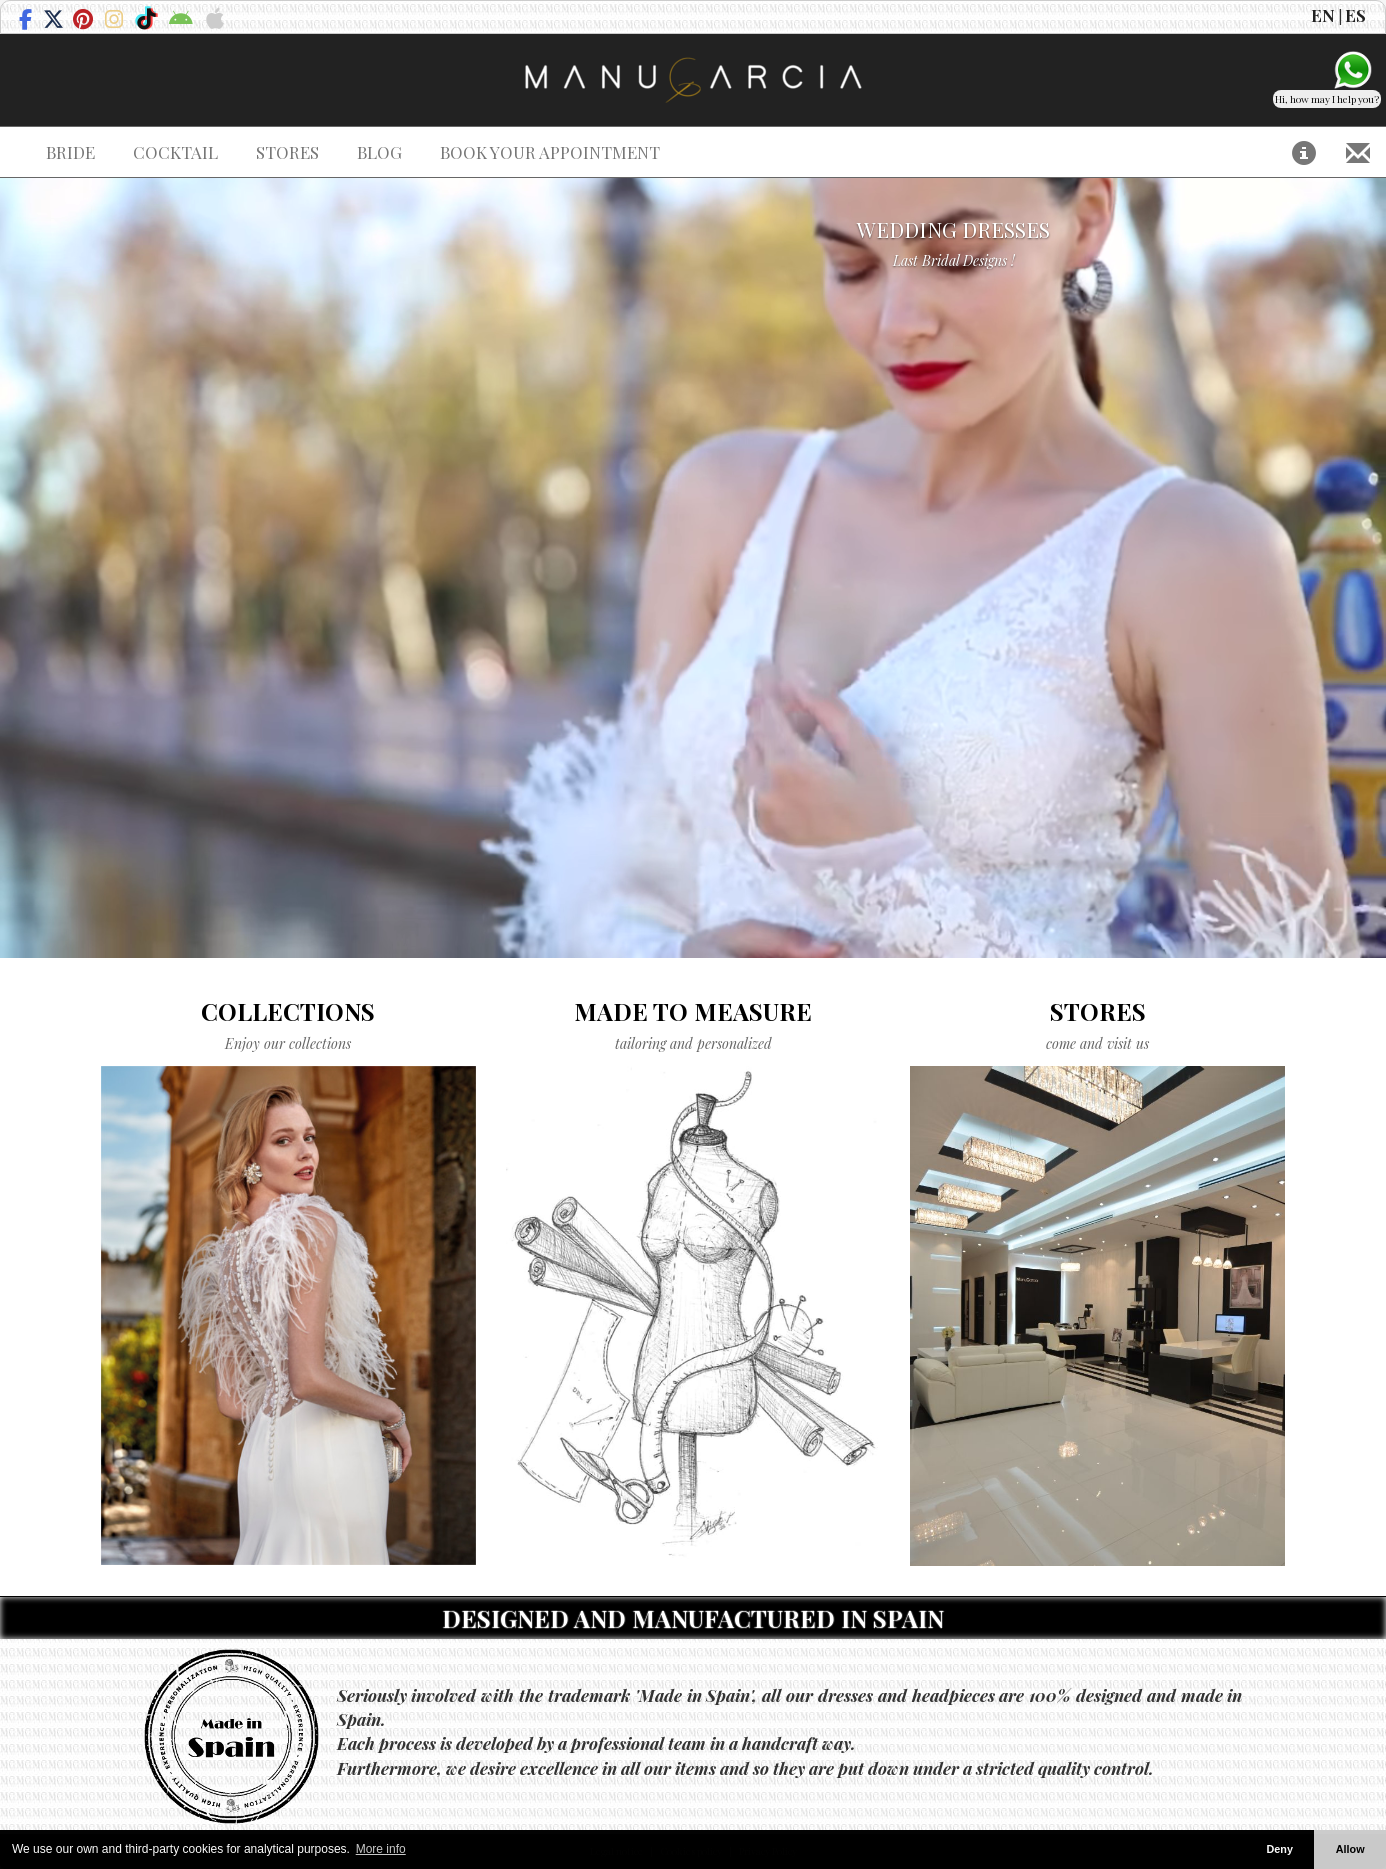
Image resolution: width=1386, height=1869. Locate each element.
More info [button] (381, 1849)
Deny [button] (1279, 1849)
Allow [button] (1350, 1849)
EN (1323, 15)
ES (1355, 15)
